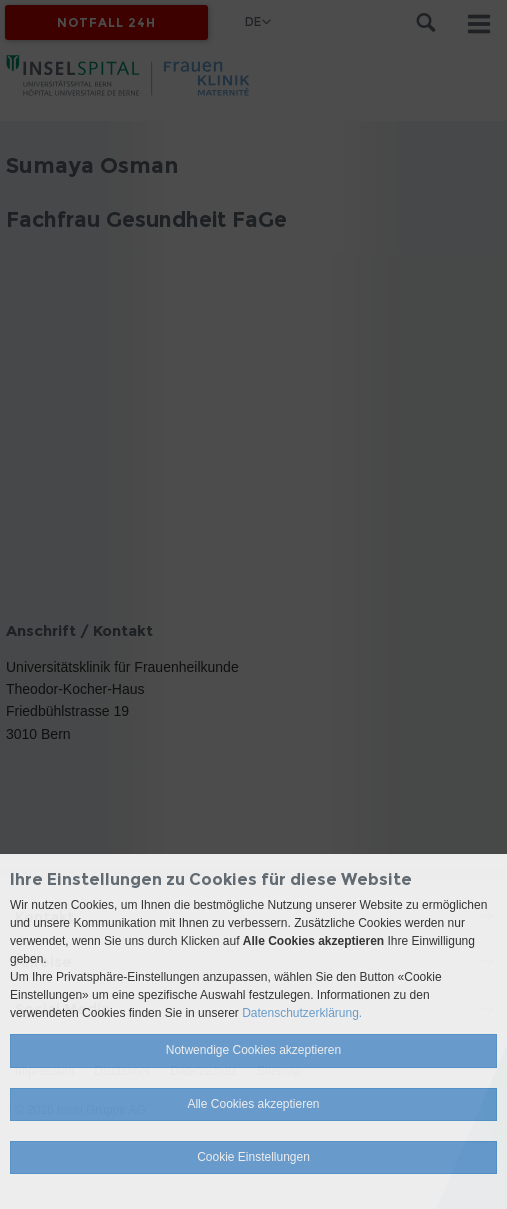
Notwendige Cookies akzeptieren (253, 1050)
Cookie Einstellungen (253, 1157)
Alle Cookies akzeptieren (253, 1104)
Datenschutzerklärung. (302, 1013)
